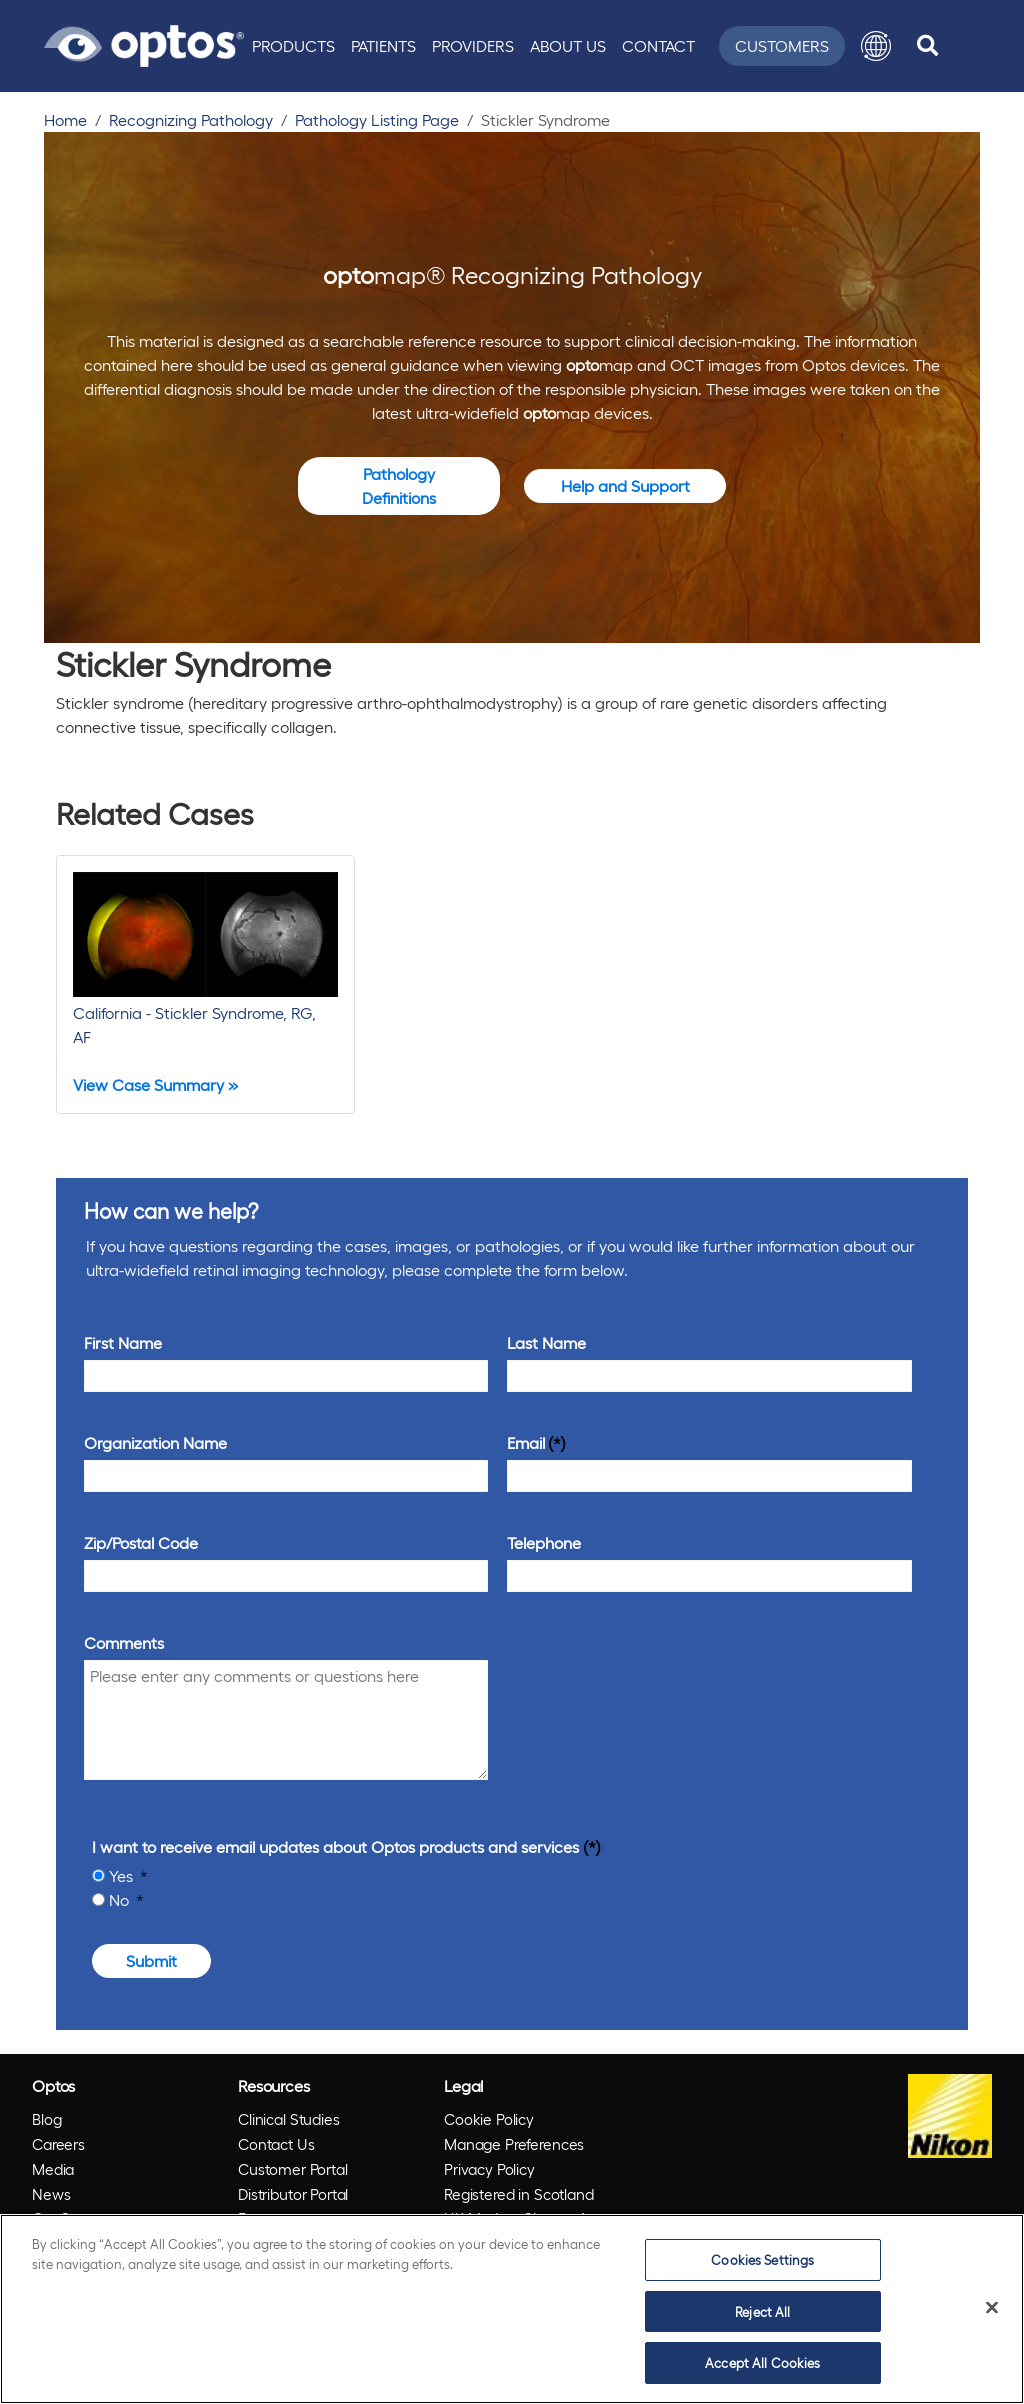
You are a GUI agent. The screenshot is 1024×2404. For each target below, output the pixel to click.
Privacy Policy (489, 2169)
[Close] (992, 2308)
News (51, 2194)
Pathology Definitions (399, 485)
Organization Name (155, 1442)
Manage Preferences (514, 2144)
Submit (151, 1960)
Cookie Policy (489, 2119)
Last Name (546, 1342)
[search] (927, 46)
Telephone (544, 1542)
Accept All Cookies (762, 2362)
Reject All (762, 2311)
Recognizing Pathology (191, 119)
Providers (473, 45)
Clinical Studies (289, 2119)
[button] (876, 46)
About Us (568, 45)
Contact (658, 45)
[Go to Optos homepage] (144, 43)
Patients (383, 45)
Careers (58, 2144)
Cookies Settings (762, 2259)
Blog (46, 2119)
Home (65, 119)
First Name (123, 1342)
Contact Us (276, 2144)
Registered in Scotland (519, 2194)
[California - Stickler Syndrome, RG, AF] (205, 984)
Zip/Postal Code (141, 1542)
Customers (782, 45)
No (121, 1899)
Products (293, 45)
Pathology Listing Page (377, 119)
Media (53, 2169)
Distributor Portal (293, 2194)
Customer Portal (293, 2169)
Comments (124, 1642)
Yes (123, 1875)
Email (526, 1442)
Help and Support (625, 485)
